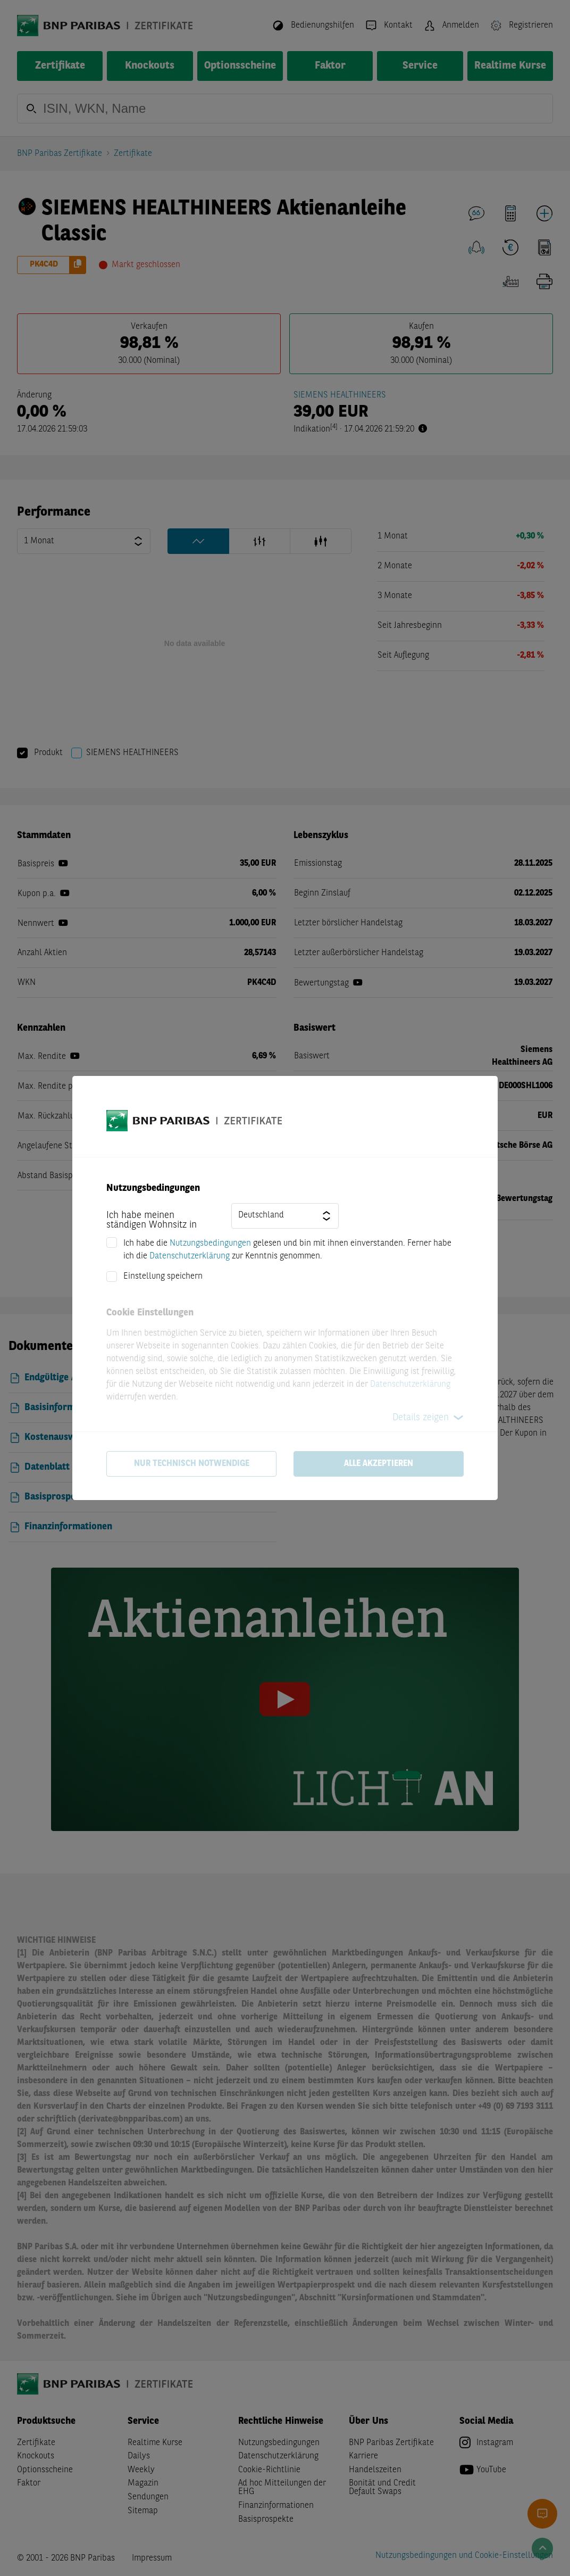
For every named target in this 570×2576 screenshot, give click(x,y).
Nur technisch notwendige (191, 1464)
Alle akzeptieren (378, 1464)
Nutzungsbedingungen (210, 1243)
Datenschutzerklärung (189, 1256)
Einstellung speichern (163, 1276)
